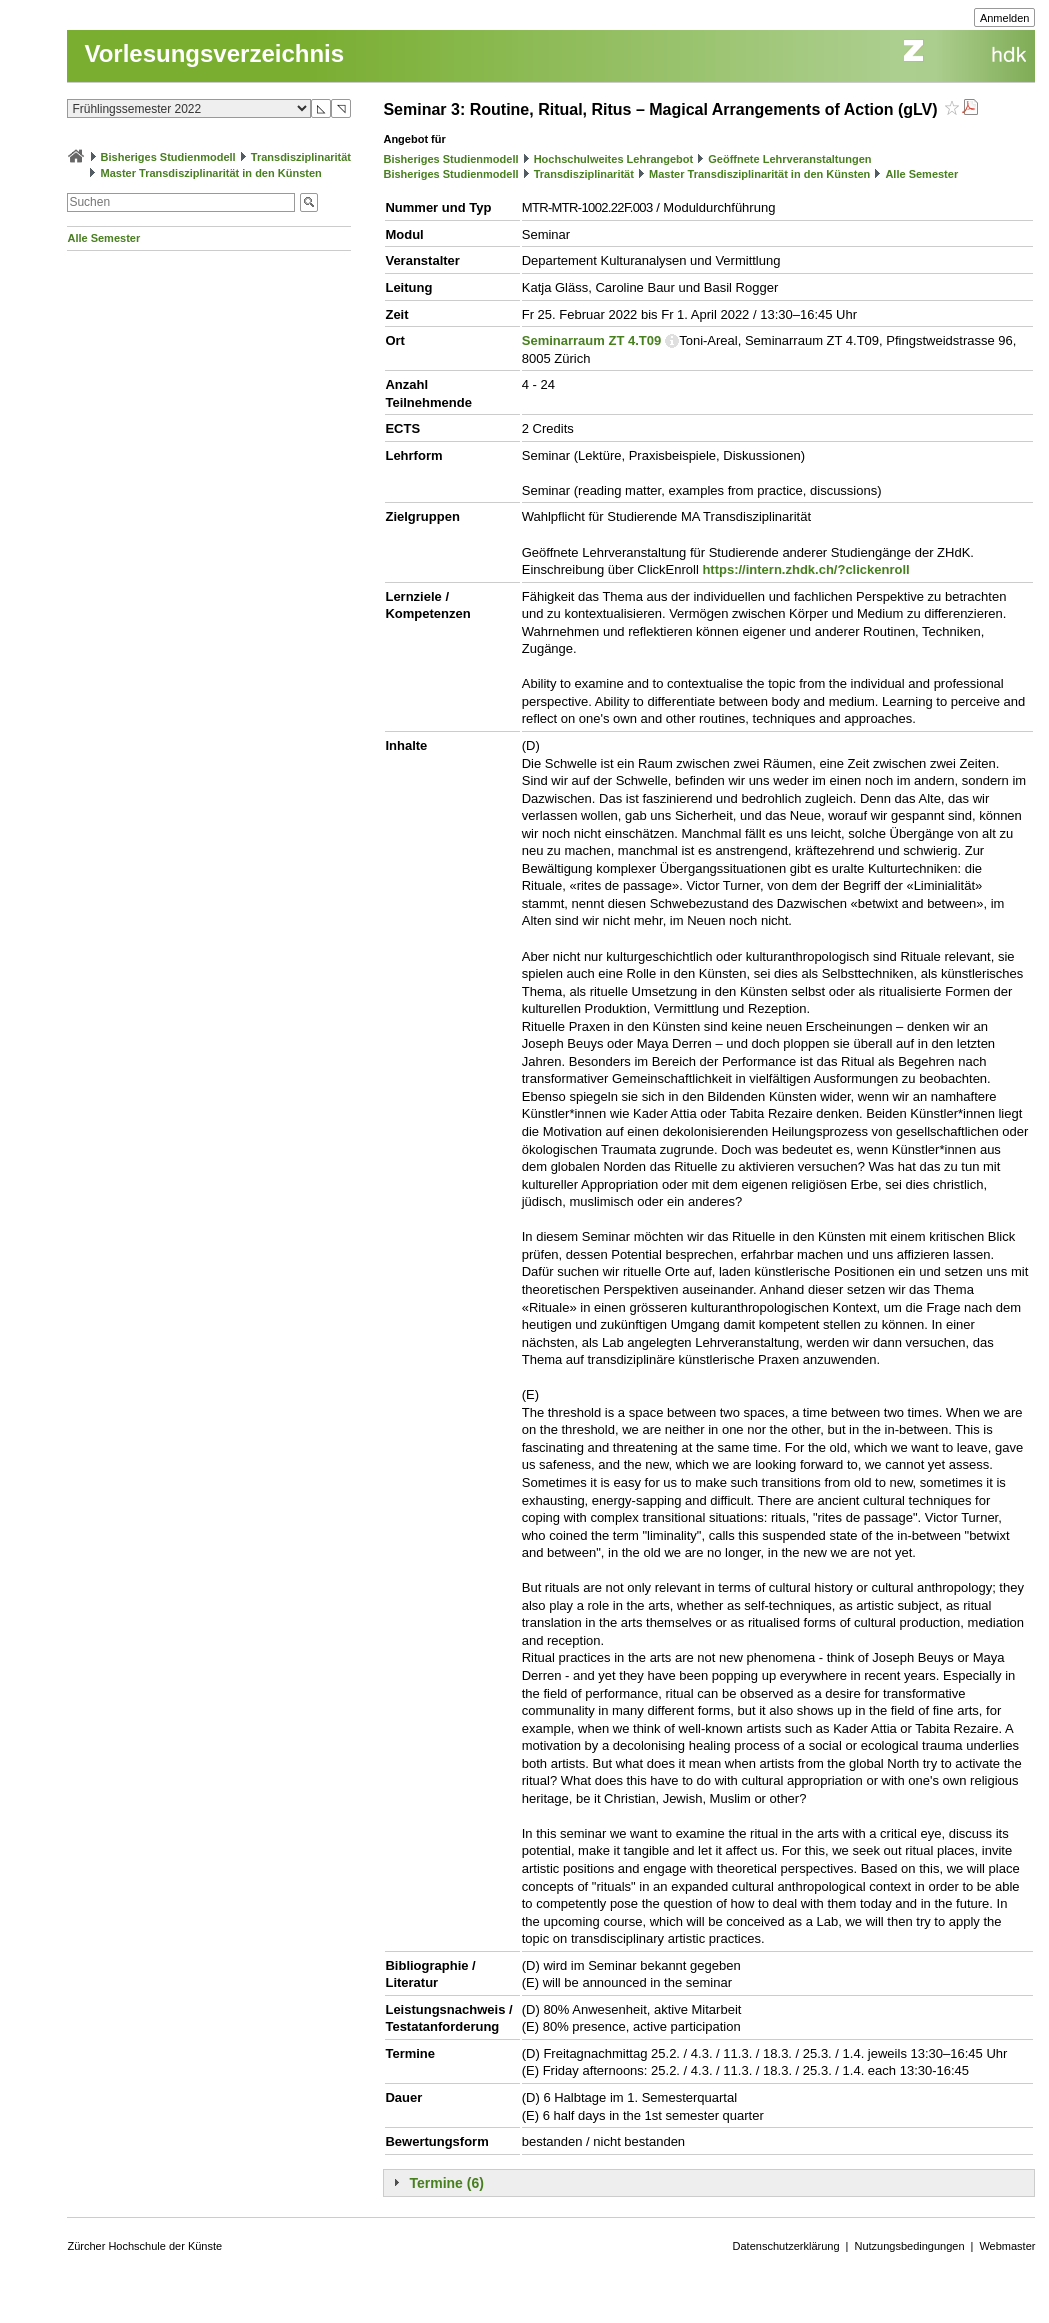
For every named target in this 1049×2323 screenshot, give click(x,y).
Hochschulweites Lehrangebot (614, 159)
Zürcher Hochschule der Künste (144, 2246)
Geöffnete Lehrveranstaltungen (789, 159)
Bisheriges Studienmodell (168, 157)
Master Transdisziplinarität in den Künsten (211, 173)
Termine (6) (446, 2183)
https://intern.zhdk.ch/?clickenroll (805, 569)
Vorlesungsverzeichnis (214, 53)
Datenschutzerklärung (786, 2246)
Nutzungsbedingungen (909, 2246)
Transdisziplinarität (301, 157)
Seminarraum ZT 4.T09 (591, 340)
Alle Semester (103, 238)
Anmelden (1005, 18)
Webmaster (1007, 2246)
